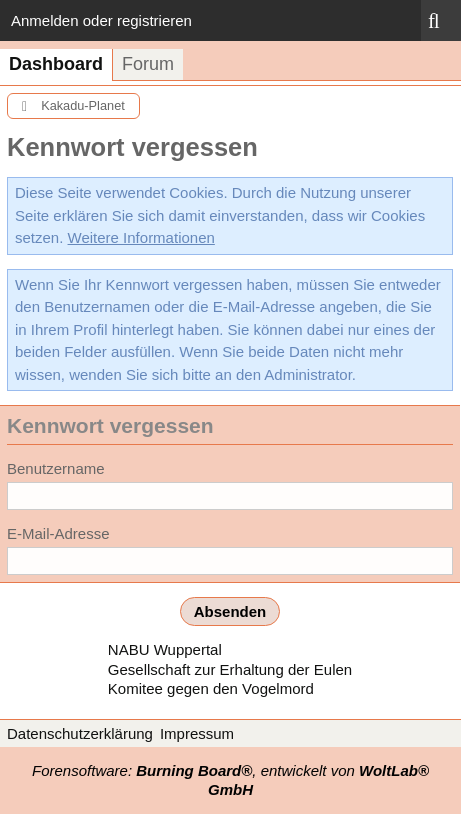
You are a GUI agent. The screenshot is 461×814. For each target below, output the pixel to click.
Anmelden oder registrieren (101, 20)
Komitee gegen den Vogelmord (211, 688)
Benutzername (56, 468)
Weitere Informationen (141, 237)
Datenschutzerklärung (80, 733)
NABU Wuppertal (165, 649)
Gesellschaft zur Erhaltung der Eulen (230, 669)
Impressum (197, 733)
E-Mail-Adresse (58, 533)
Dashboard (56, 64)
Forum (148, 64)
